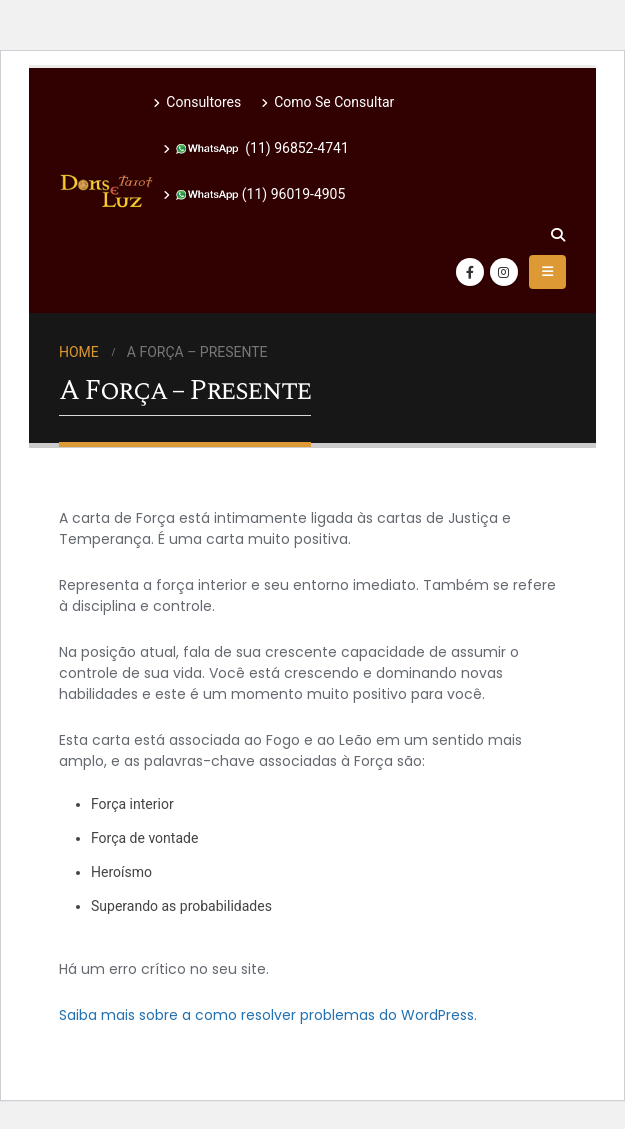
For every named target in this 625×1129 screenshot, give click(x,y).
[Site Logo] (106, 191)
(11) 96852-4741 (256, 148)
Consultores (197, 102)
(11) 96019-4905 (254, 194)
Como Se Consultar (327, 102)
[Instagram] (504, 272)
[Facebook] (470, 272)
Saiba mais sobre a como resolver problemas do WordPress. (268, 1015)
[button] (557, 235)
